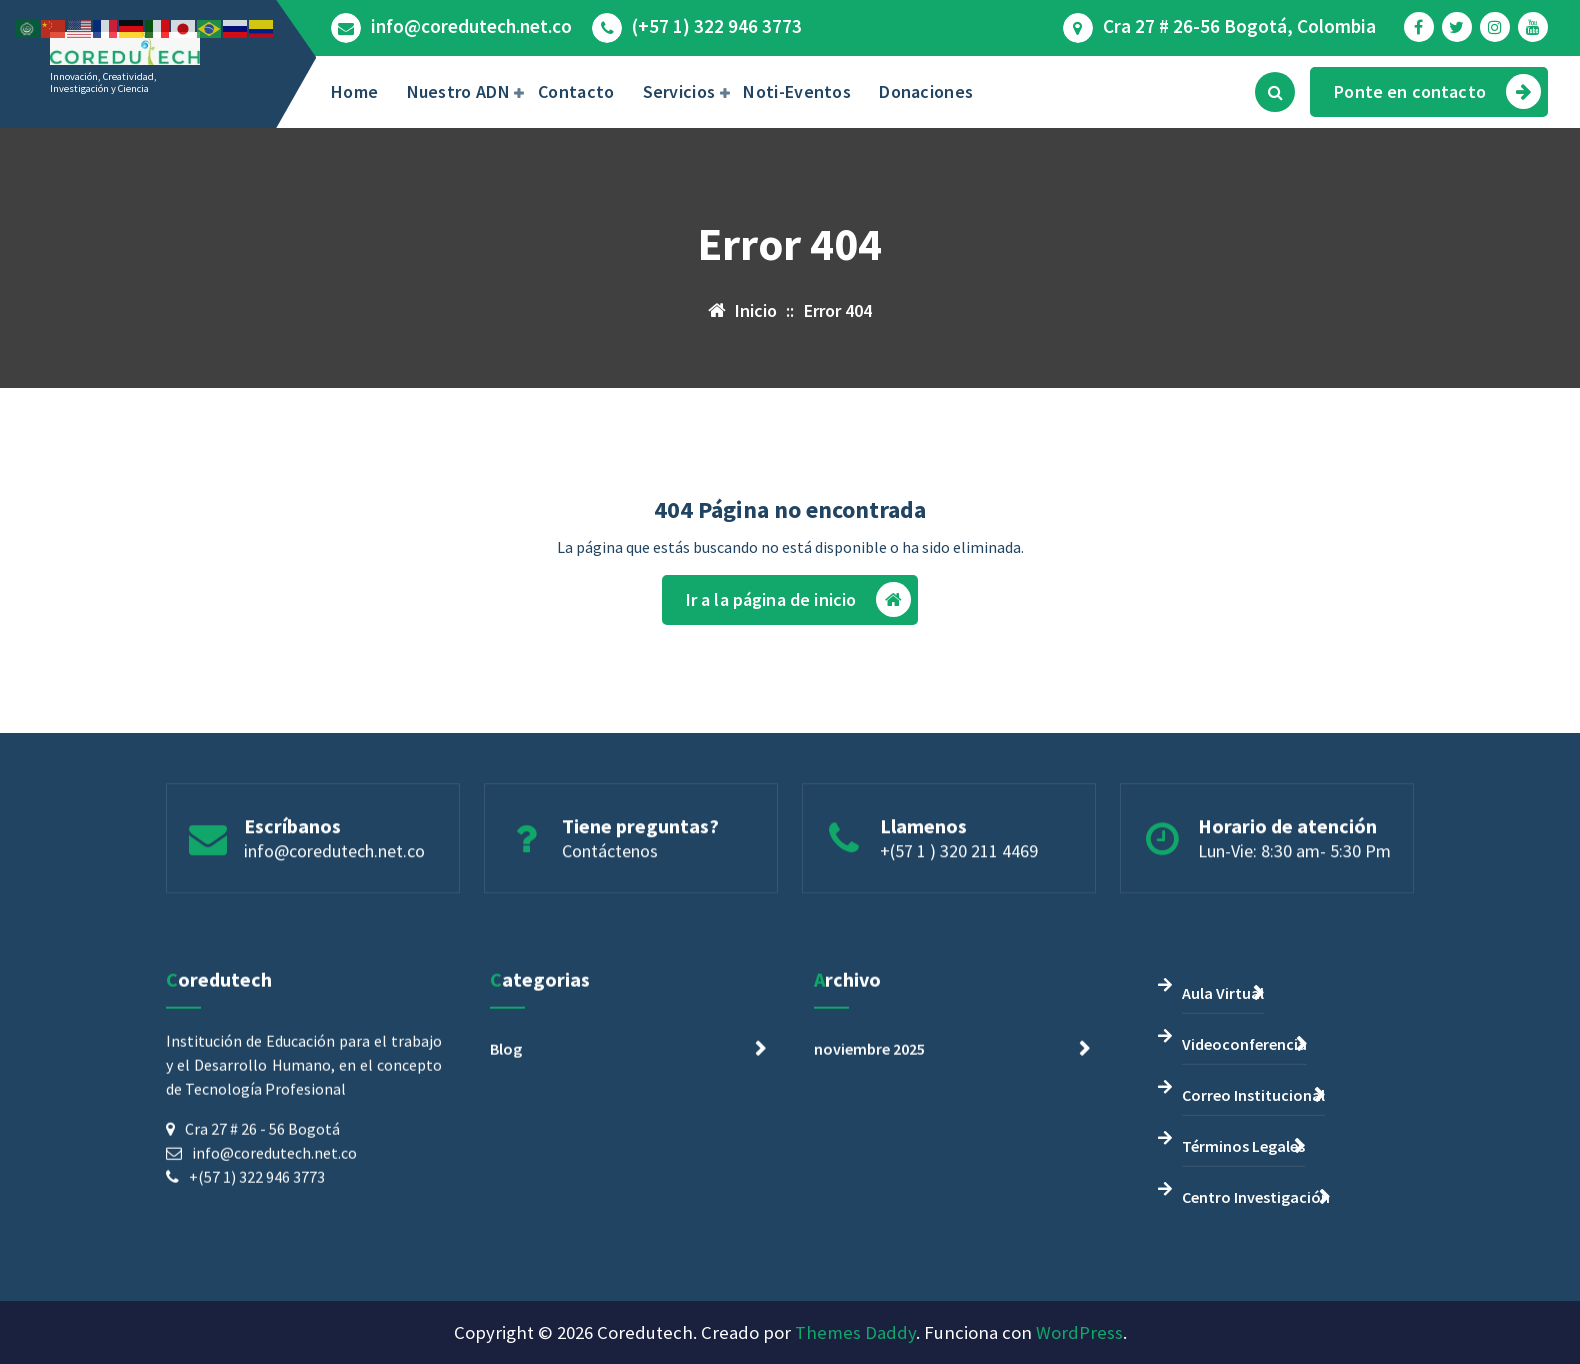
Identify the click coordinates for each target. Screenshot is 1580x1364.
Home (354, 91)
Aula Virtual (1223, 1199)
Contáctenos (610, 940)
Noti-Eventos (797, 91)
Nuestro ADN (458, 91)
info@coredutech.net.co (471, 26)
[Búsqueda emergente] (1275, 92)
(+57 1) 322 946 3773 (717, 26)
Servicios (679, 91)
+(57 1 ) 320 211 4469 (959, 940)
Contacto (576, 91)
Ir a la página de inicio (799, 631)
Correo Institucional (1253, 1301)
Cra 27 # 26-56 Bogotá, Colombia (1239, 26)
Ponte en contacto (1437, 91)
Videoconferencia (1244, 1250)
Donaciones (926, 91)
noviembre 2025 (869, 1255)
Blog (506, 1255)
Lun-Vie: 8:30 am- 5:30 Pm (1294, 940)
